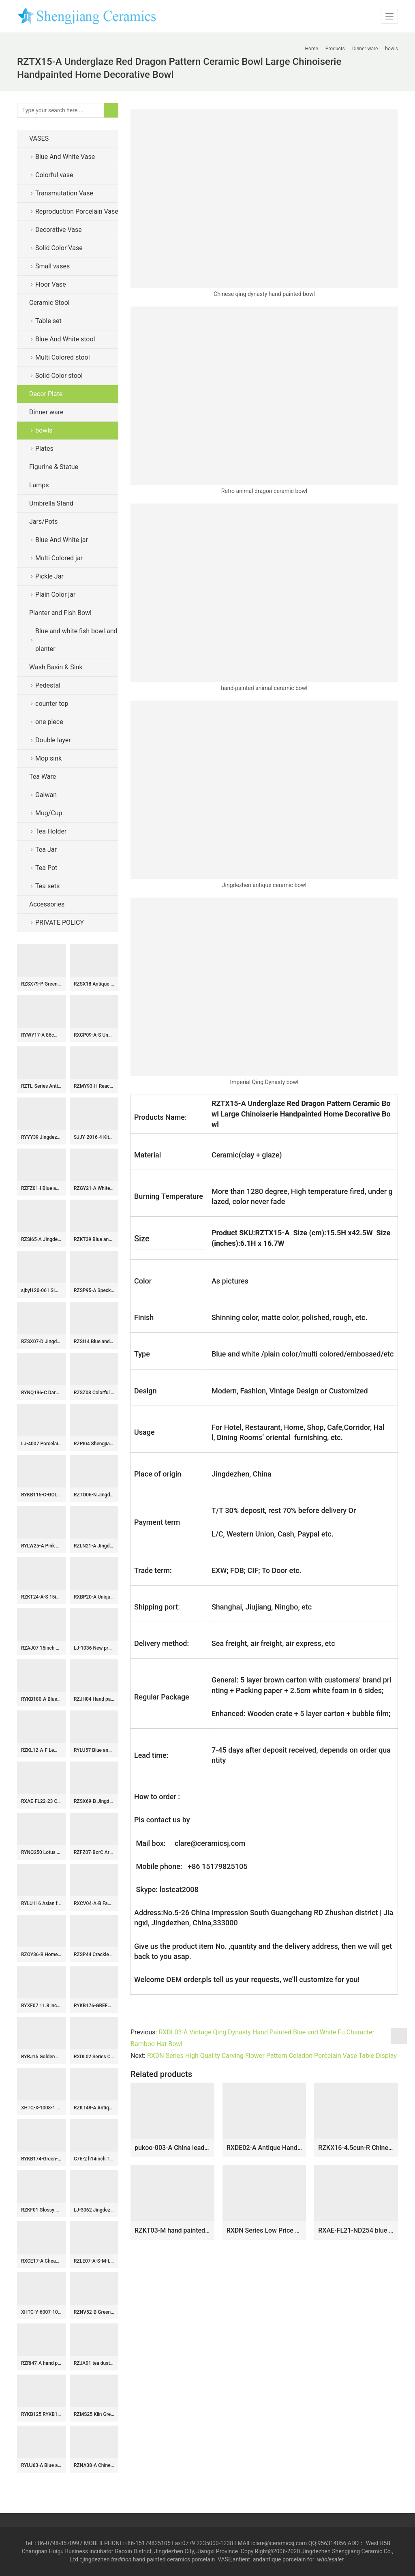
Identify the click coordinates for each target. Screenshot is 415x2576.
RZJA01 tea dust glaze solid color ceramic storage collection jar (94, 2363)
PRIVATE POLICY (66, 922)
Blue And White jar (61, 540)
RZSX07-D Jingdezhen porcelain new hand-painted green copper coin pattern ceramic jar (41, 1341)
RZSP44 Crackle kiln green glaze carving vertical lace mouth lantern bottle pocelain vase (94, 1954)
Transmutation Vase (64, 193)
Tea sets (47, 886)
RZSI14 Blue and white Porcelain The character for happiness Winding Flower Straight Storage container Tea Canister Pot (94, 1341)
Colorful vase (54, 175)
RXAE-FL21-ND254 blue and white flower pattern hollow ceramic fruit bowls (356, 2230)
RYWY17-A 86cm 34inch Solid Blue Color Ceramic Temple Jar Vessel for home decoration (41, 1035)
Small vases (52, 266)
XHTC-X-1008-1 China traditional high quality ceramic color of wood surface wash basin (41, 2108)
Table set (48, 321)
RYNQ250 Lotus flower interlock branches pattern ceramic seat (41, 1852)
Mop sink (48, 758)
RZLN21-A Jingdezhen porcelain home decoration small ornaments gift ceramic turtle (94, 1546)
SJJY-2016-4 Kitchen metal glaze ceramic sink (94, 1137)
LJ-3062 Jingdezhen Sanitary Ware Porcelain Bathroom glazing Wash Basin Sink (94, 2210)
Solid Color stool (59, 375)
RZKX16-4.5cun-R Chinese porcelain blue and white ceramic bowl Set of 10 (356, 2148)
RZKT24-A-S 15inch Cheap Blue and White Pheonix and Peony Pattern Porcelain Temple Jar (41, 1597)
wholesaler (331, 2559)
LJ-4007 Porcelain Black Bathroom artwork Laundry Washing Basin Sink (41, 1444)
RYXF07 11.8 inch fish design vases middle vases (41, 2005)
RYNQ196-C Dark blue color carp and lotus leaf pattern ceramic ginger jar (41, 1392)
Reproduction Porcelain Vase (76, 211)
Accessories (46, 904)
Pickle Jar (49, 576)
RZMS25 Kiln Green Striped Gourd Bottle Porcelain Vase (94, 2414)
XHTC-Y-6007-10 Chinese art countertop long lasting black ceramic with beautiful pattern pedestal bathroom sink (41, 2312)
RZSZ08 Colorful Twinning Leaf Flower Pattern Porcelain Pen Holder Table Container (94, 1392)
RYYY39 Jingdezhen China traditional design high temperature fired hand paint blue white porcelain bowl (41, 1137)
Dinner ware (46, 412)
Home (311, 48)
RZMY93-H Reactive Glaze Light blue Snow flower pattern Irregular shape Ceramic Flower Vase (94, 1086)
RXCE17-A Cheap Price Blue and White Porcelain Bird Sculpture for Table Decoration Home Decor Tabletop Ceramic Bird (41, 2261)
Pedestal (47, 685)
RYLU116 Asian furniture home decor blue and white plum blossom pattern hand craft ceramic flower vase (41, 1903)
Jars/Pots (43, 521)
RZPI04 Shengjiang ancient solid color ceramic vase (94, 1444)
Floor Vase (50, 284)
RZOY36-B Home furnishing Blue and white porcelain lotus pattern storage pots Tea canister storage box (41, 1954)
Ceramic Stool (49, 302)
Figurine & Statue (53, 467)
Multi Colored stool (62, 357)
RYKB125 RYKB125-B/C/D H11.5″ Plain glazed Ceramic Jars (41, 2414)
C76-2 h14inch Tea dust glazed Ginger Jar (94, 2159)
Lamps (39, 485)
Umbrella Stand (51, 503)
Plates (44, 448)
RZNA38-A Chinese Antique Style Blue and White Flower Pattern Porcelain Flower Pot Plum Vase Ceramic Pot (94, 2465)
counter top (51, 703)
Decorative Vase (58, 230)
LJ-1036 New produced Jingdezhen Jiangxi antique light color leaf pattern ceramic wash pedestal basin (94, 1648)
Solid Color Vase (59, 248)
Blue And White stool (65, 339)
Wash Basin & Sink (56, 667)
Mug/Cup (48, 813)
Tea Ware (42, 776)
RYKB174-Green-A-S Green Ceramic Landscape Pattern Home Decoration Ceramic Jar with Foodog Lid (41, 2159)
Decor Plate (45, 394)
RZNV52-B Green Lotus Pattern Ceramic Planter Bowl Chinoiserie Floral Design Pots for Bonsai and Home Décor (94, 2312)
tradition (121, 2559)
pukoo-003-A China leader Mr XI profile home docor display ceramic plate (172, 2148)
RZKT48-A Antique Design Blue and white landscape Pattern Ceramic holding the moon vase (94, 2108)
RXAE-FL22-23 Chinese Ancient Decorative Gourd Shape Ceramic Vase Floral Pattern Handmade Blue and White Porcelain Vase (41, 1801)
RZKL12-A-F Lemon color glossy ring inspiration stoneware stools (41, 1750)
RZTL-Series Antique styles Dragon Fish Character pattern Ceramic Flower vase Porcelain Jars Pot (41, 1086)
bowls (43, 430)
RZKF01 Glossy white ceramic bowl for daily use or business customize (41, 2210)
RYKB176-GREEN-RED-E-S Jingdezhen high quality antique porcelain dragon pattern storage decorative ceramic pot (94, 2005)
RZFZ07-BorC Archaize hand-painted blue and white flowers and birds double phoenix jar (94, 1852)
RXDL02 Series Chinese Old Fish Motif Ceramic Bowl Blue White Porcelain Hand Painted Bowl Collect (94, 2057)
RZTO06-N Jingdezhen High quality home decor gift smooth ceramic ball (94, 1495)
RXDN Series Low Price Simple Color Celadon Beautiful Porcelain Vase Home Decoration (264, 2230)
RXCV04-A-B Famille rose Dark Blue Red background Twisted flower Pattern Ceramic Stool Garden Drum (94, 1903)
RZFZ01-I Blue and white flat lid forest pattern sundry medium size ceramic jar (41, 1188)
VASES (39, 138)
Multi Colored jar (59, 558)
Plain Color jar (55, 594)
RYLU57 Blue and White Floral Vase (94, 1750)
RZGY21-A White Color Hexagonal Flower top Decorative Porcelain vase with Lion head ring (94, 1188)
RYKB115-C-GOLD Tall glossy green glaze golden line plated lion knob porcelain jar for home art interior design (41, 1495)
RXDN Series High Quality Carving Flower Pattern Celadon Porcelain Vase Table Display (272, 2056)
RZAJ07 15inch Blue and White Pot (41, 1648)
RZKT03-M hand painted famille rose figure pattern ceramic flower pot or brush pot (172, 2230)
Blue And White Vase (65, 157)
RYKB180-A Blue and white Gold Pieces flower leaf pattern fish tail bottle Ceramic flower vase (41, 1699)
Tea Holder (50, 831)
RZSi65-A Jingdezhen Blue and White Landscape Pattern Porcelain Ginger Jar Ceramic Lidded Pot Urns (41, 1239)
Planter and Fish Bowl (60, 613)
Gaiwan (46, 795)
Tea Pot (46, 868)
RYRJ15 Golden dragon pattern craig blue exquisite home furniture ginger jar (41, 2057)
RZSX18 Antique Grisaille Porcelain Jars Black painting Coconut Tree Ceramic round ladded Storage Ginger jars (94, 984)
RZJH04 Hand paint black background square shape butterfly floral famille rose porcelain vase (94, 1699)
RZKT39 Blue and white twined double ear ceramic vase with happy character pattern (94, 1239)
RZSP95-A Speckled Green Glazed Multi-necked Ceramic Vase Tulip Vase (94, 1290)
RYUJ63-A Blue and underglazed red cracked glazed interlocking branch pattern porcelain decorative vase (41, 2465)
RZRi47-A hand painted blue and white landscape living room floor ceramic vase (41, 2363)
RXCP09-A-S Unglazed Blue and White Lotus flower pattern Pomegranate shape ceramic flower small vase (94, 1035)
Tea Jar (46, 849)
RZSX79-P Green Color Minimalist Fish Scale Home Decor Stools (41, 984)
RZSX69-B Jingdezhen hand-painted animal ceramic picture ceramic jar (94, 1801)
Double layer (53, 740)
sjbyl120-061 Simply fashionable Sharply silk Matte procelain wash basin (41, 1290)
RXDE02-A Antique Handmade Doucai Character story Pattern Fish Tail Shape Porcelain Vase (264, 2148)
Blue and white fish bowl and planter (76, 640)
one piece (49, 722)
